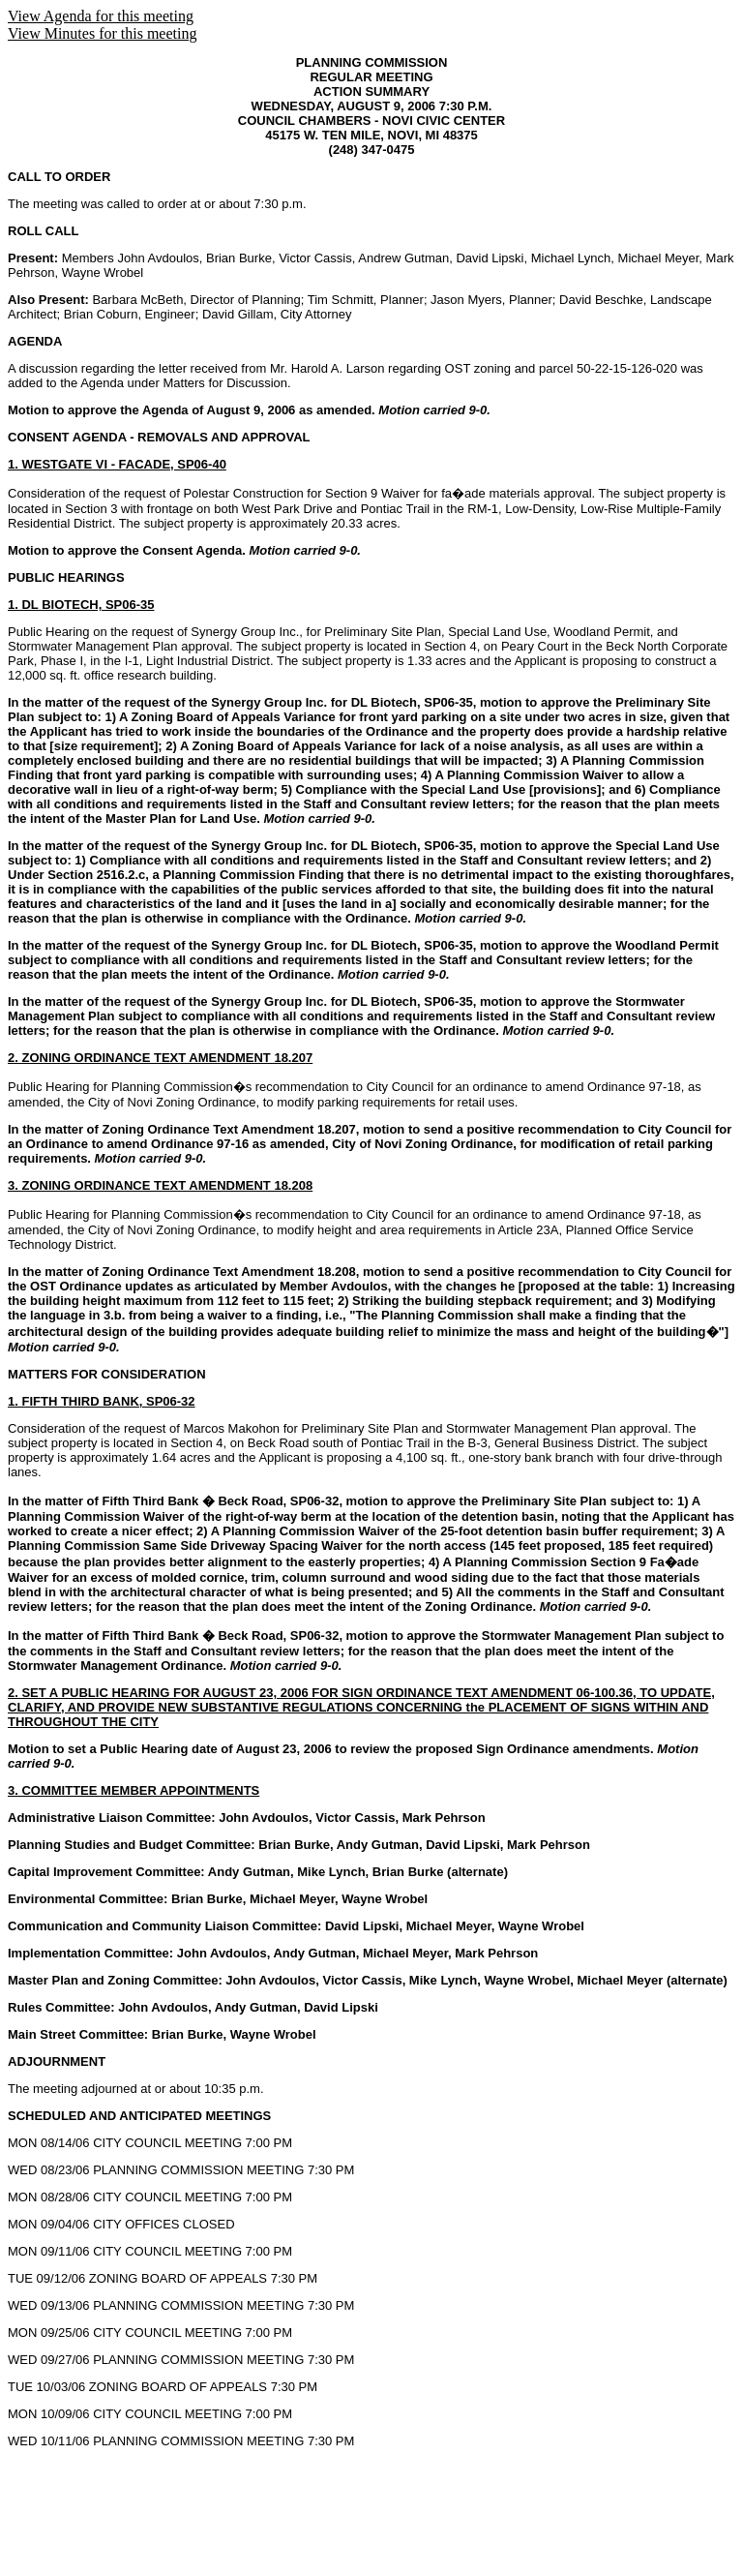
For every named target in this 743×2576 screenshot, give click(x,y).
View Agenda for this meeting (100, 16)
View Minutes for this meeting (102, 33)
